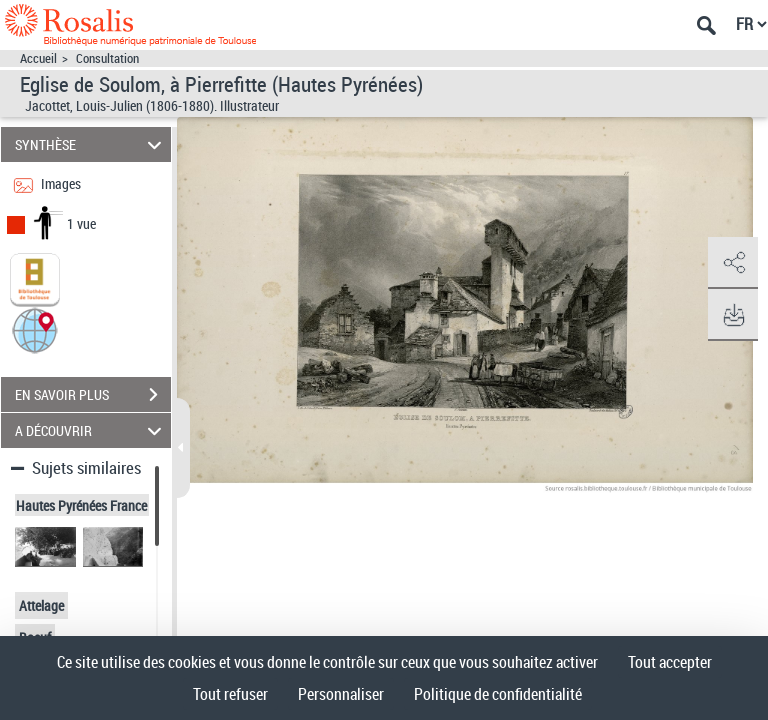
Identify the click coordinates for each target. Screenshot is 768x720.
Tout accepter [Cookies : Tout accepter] (670, 662)
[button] (35, 329)
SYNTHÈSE (91, 144)
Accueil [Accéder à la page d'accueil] (38, 58)
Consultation (107, 58)
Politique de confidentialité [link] (498, 694)
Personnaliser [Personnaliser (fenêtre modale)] (341, 694)
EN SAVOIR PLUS (93, 395)
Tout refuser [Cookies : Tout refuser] (230, 694)
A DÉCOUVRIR (91, 430)
